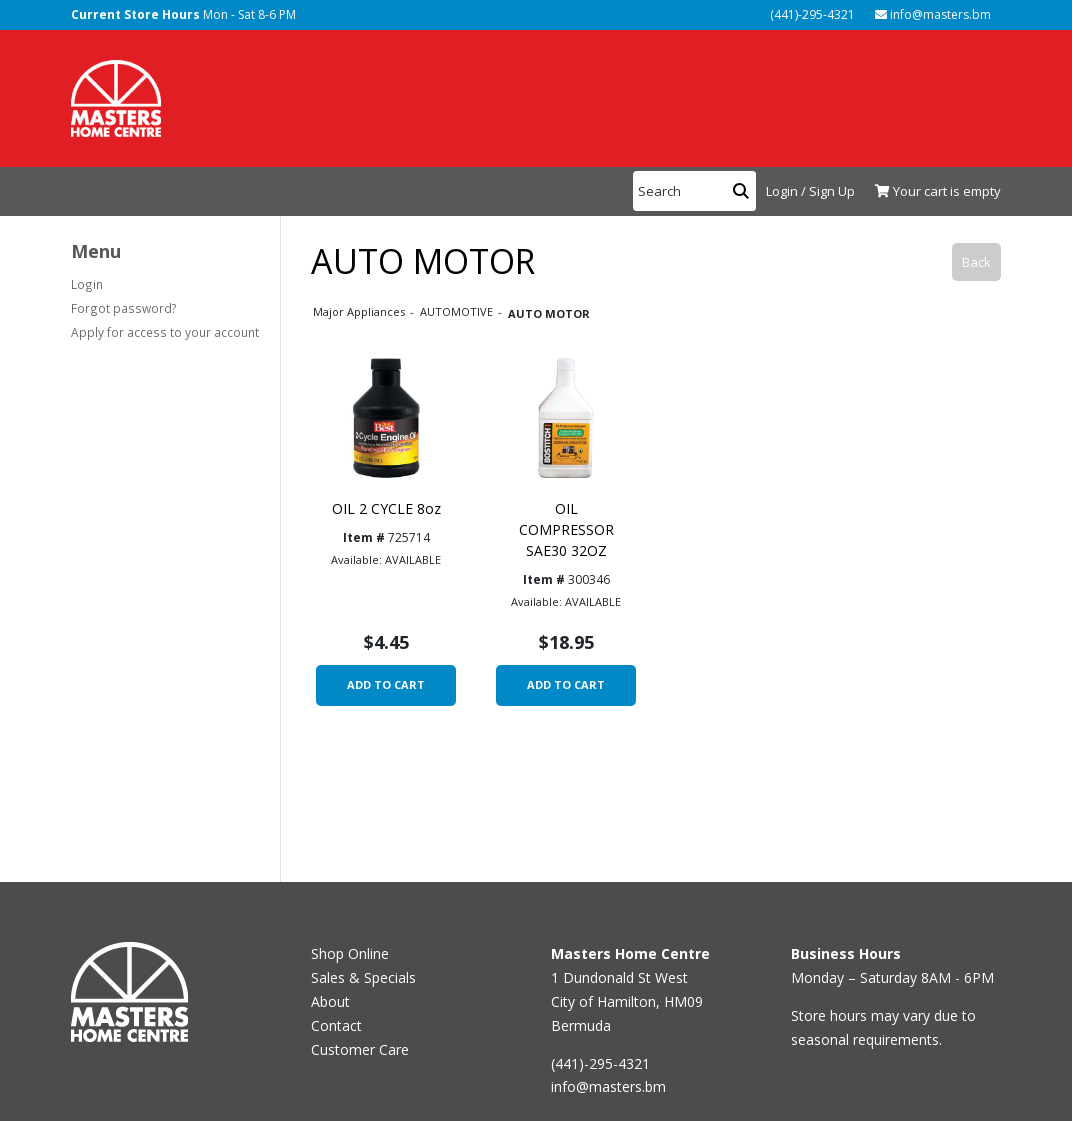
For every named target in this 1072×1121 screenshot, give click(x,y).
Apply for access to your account (165, 332)
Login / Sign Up (810, 191)
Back (976, 262)
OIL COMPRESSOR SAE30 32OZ (566, 529)
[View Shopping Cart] (933, 192)
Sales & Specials (363, 977)
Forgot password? (124, 308)
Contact (336, 1025)
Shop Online (350, 953)
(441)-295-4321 (811, 14)
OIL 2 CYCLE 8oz (386, 508)
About (330, 1001)
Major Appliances (360, 311)
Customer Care (360, 1049)
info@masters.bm (933, 14)
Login (87, 284)
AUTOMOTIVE (458, 311)
